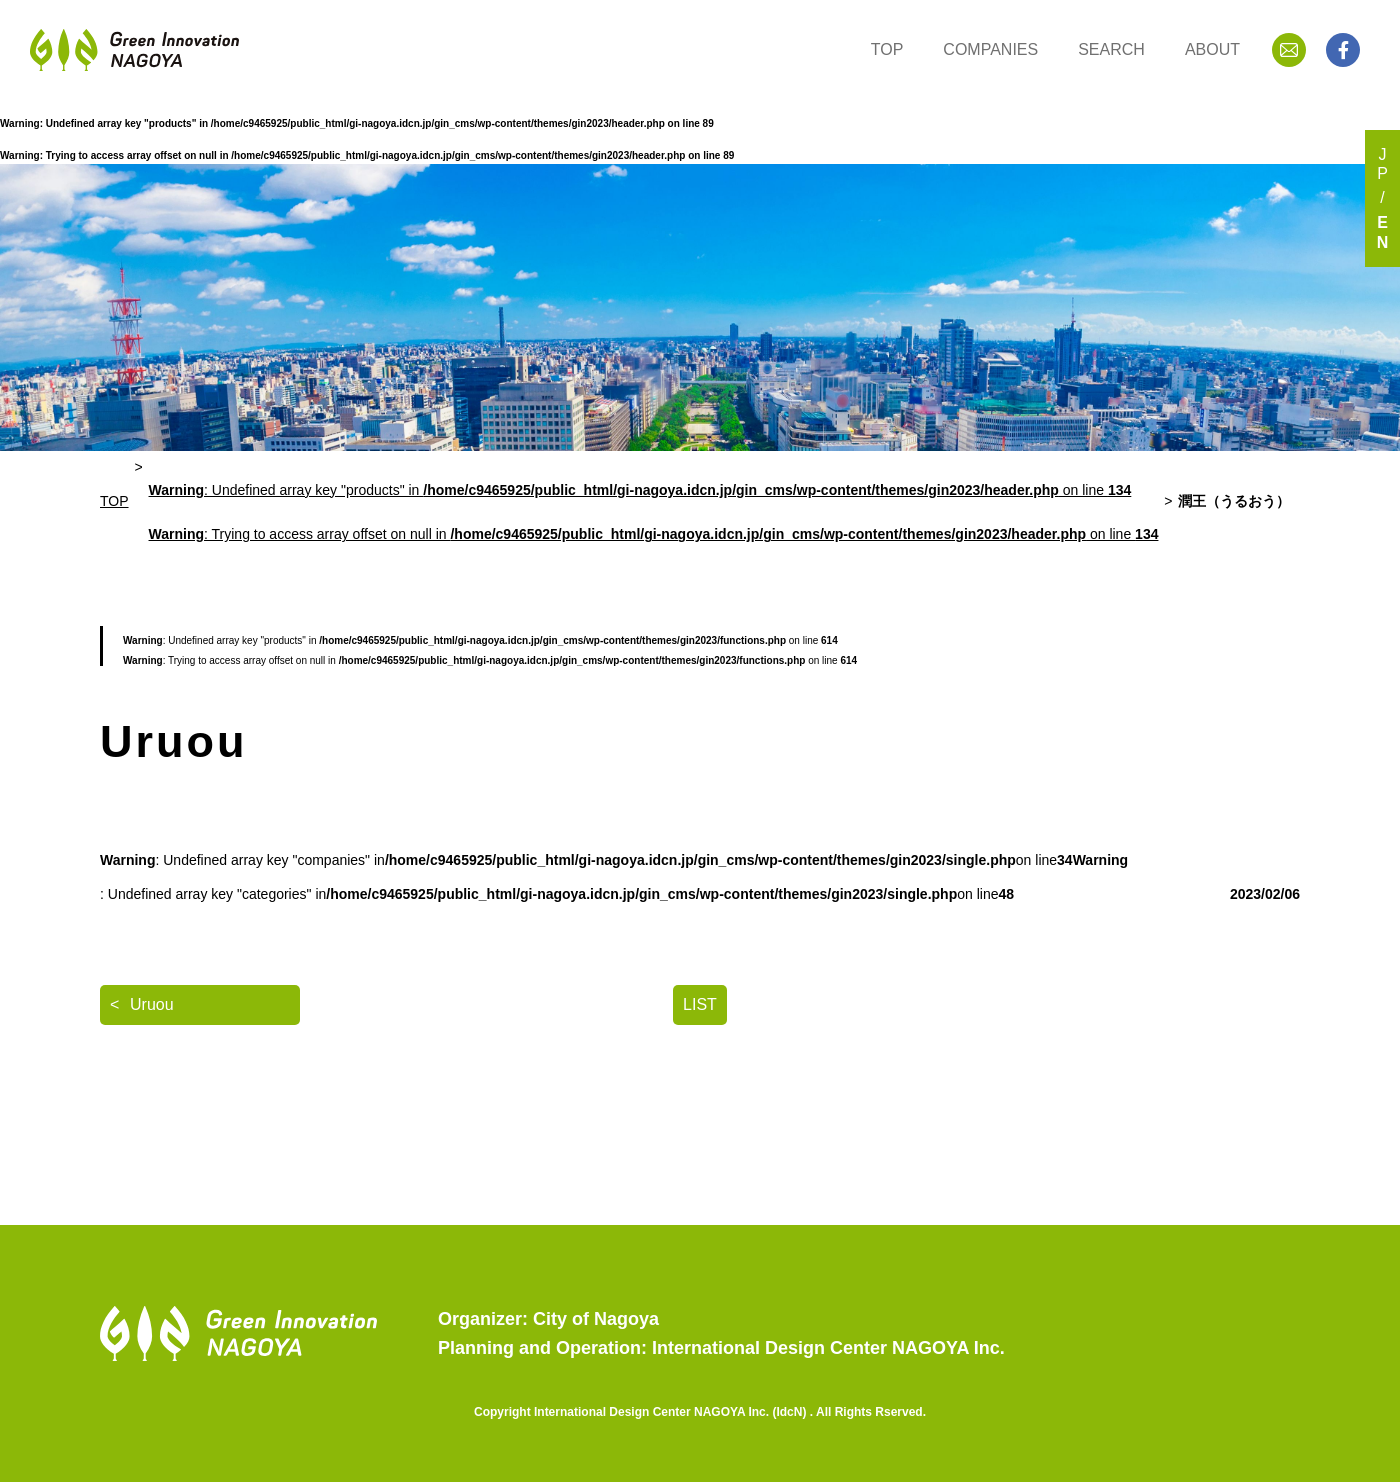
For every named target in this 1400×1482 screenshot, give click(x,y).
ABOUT (1212, 49)
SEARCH (1111, 49)
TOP (887, 49)
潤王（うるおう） (1234, 501)
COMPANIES (990, 49)
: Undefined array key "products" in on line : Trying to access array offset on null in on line (654, 512)
